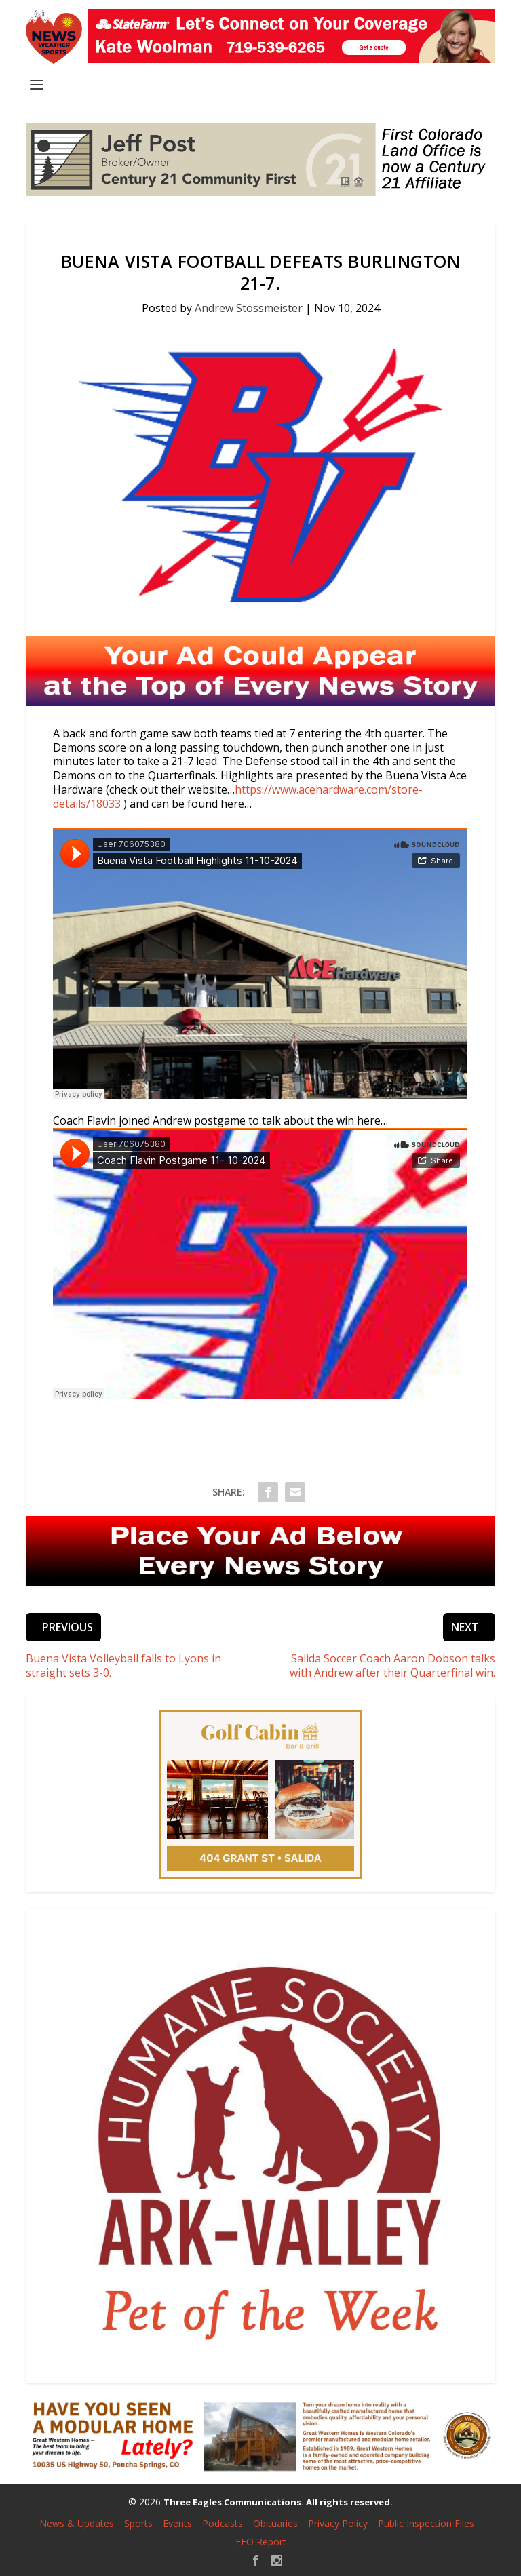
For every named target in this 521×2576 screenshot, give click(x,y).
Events (177, 2523)
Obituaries (275, 2523)
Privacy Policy (338, 2523)
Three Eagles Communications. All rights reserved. (278, 2502)
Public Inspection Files (426, 2523)
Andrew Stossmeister (249, 307)
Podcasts (222, 2523)
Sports (138, 2523)
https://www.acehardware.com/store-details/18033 (238, 796)
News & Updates (76, 2523)
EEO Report (260, 2541)
